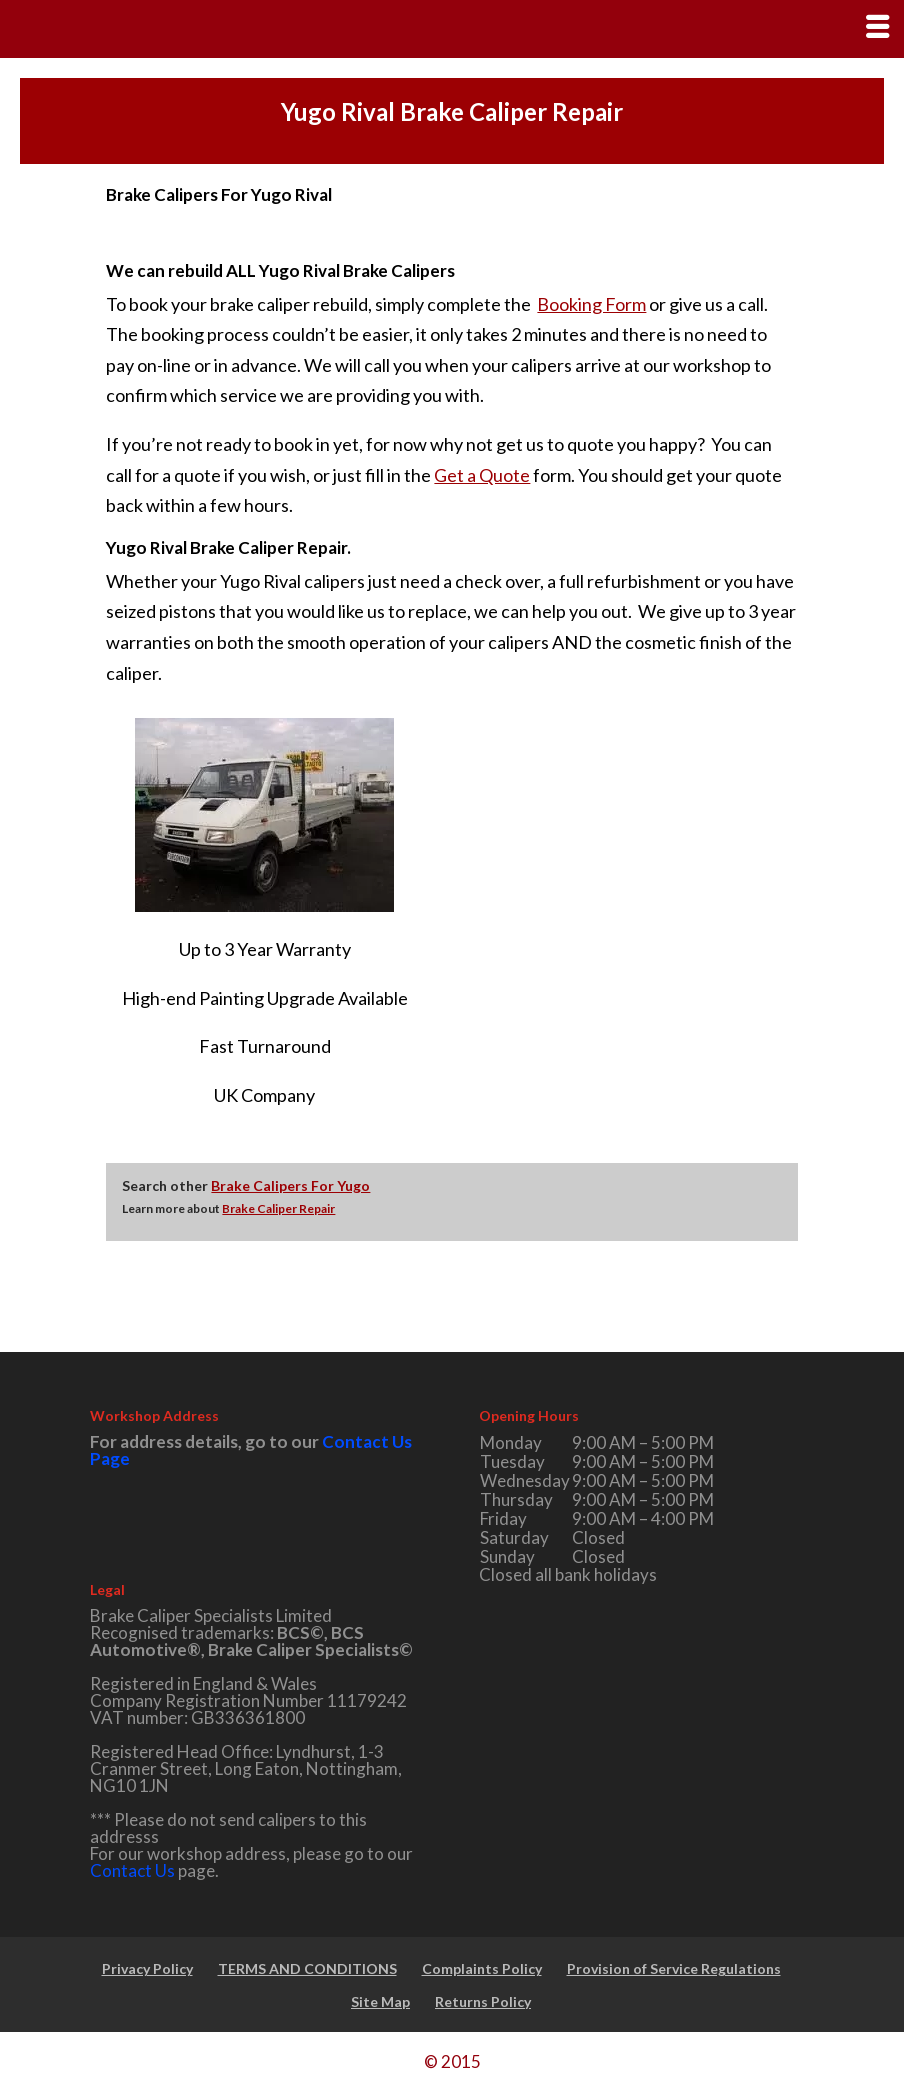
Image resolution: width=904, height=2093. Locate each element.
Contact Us (132, 1870)
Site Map (380, 2001)
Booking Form (591, 304)
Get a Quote (482, 475)
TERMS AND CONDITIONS (307, 1968)
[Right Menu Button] (877, 26)
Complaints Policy (482, 1968)
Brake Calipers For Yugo (290, 1185)
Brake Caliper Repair (278, 1208)
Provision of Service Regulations (674, 1968)
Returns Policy (483, 2001)
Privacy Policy (147, 1968)
